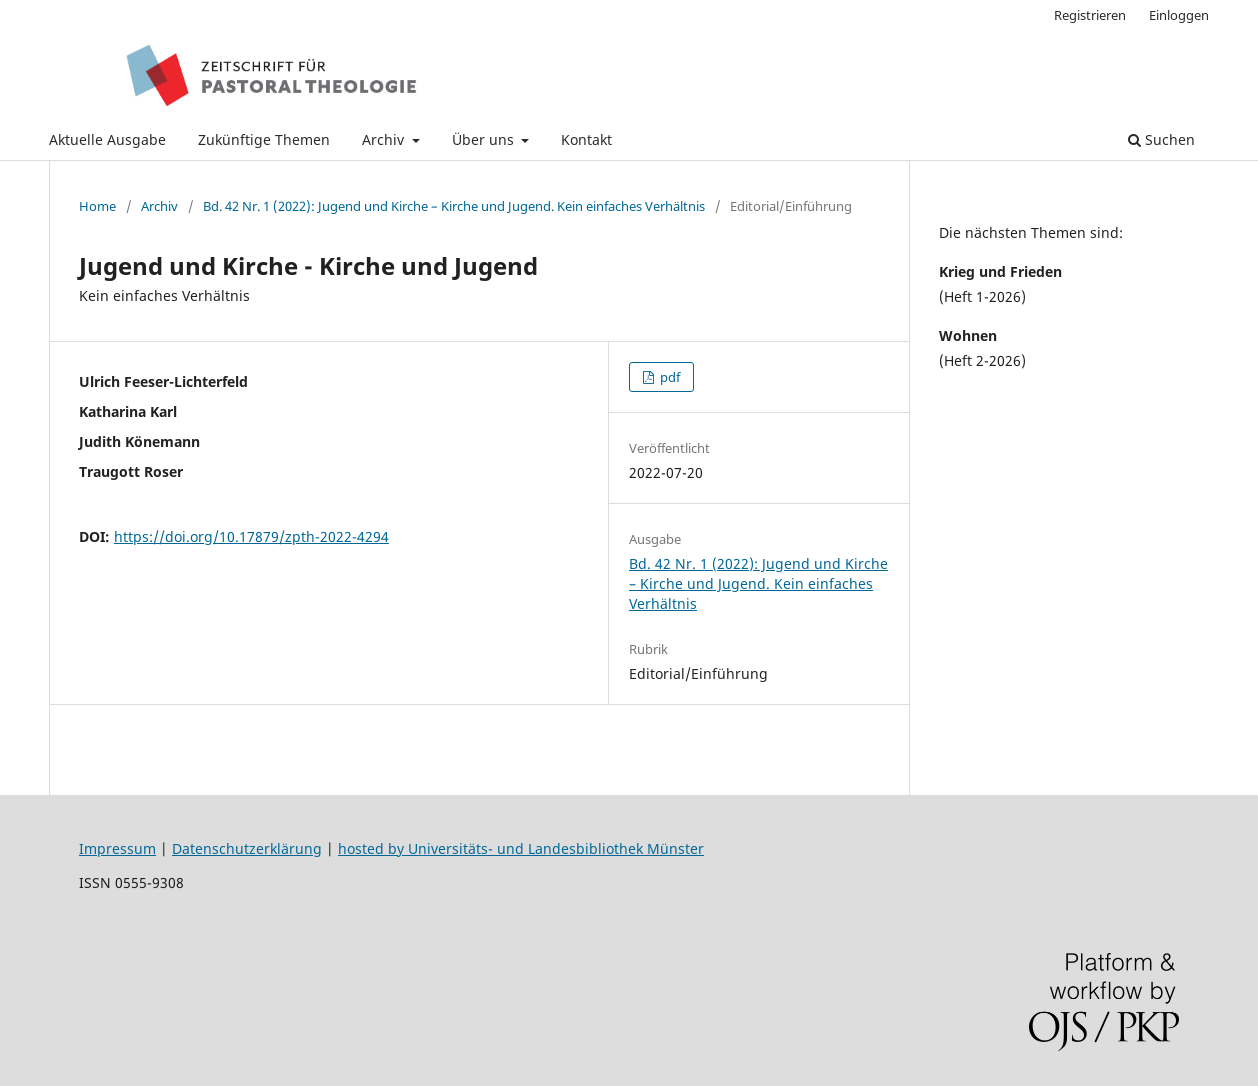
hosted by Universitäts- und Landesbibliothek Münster (521, 848)
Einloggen (1179, 15)
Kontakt (586, 139)
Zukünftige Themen (264, 139)
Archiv (385, 139)
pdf (668, 377)
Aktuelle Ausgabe (107, 139)
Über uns (485, 139)
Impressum (117, 848)
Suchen (1161, 139)
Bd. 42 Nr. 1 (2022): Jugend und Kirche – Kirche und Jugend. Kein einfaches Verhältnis (454, 206)
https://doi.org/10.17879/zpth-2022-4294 (251, 536)
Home (97, 206)
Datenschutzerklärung (247, 848)
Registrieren (1090, 15)
